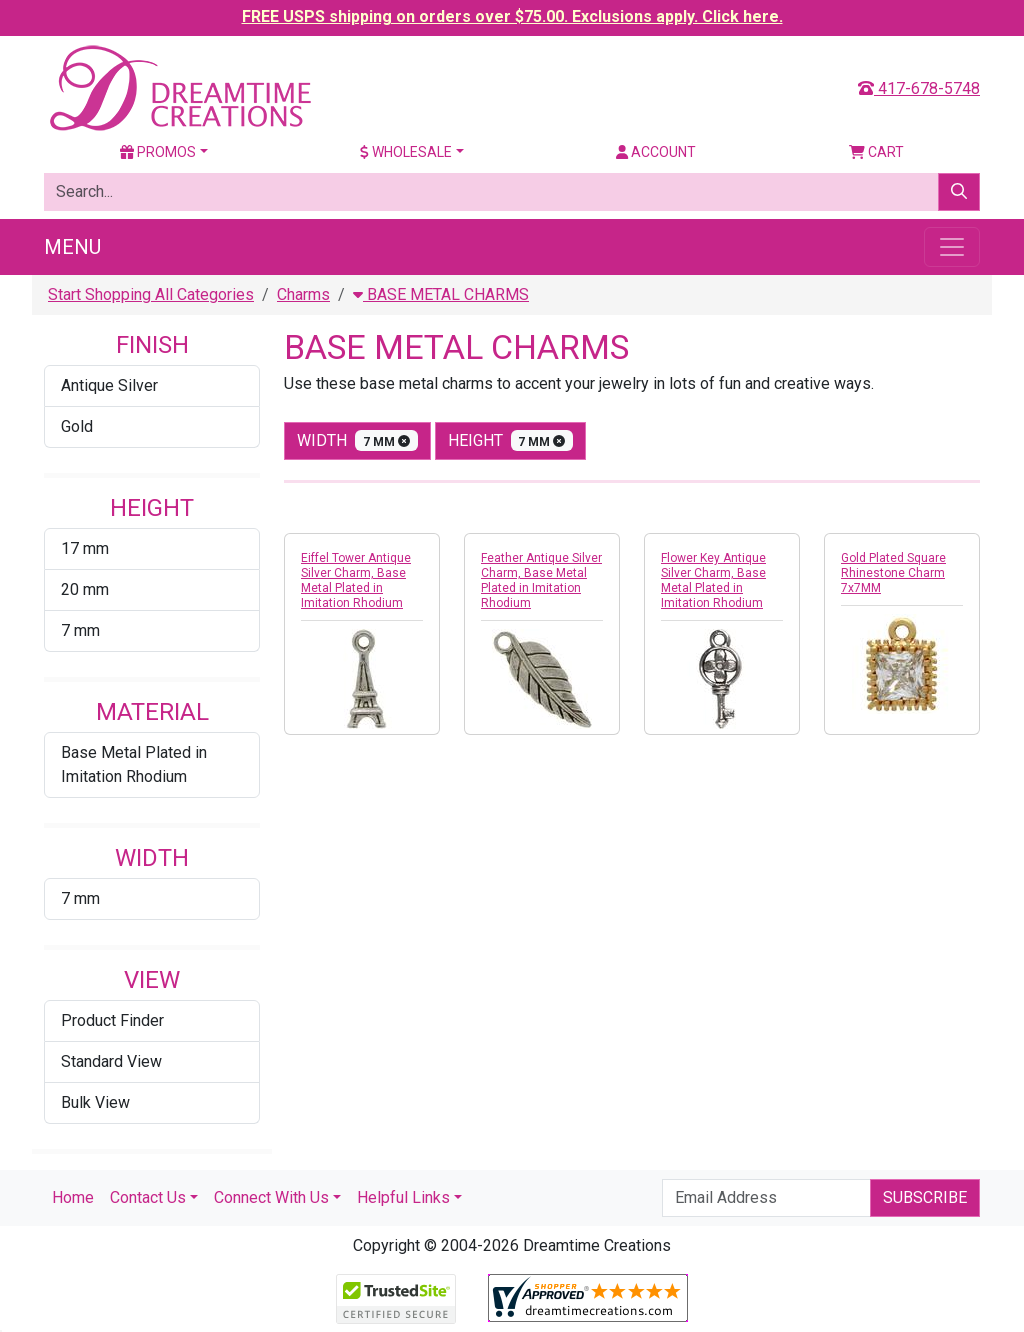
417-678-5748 (919, 88)
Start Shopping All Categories (151, 294)
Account (656, 152)
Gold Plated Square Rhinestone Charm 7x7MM (893, 573)
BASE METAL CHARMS (441, 294)
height (511, 440)
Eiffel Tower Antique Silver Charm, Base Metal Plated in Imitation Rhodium (356, 580)
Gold (77, 426)
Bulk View (95, 1102)
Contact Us (148, 1197)
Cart (876, 152)
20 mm (85, 589)
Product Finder (112, 1020)
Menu (72, 247)
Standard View (111, 1061)
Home (73, 1197)
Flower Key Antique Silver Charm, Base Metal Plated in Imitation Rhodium (713, 580)
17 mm (85, 548)
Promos (158, 152)
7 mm (80, 630)
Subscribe (925, 1197)
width (357, 440)
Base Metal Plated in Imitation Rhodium (134, 764)
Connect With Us (271, 1197)
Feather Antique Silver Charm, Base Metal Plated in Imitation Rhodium (541, 580)
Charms (303, 294)
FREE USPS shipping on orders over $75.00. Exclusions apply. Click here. (512, 16)
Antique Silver (109, 385)
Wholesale (406, 152)
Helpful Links (403, 1197)
